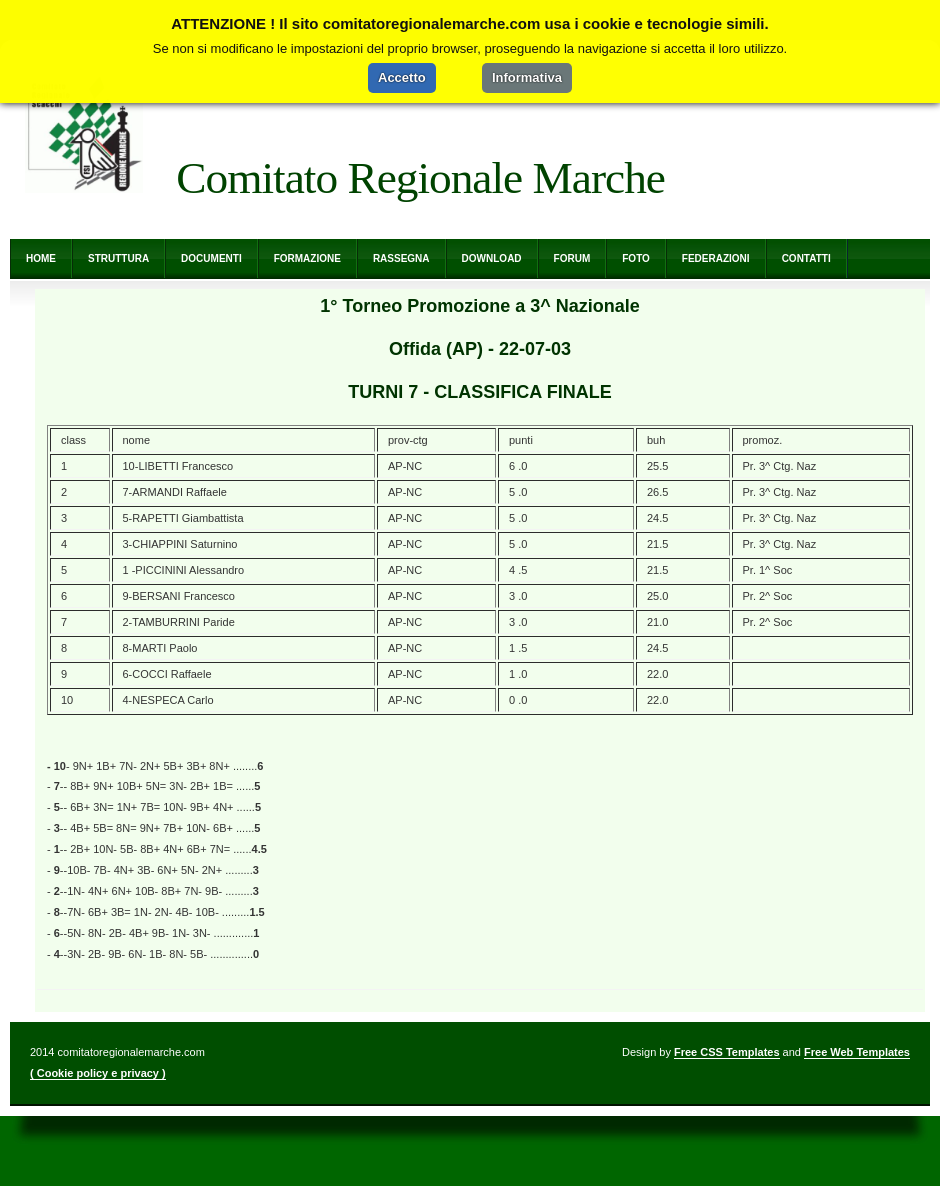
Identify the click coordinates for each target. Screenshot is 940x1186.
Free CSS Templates (727, 1052)
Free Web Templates (857, 1052)
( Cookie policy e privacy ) (98, 1073)
